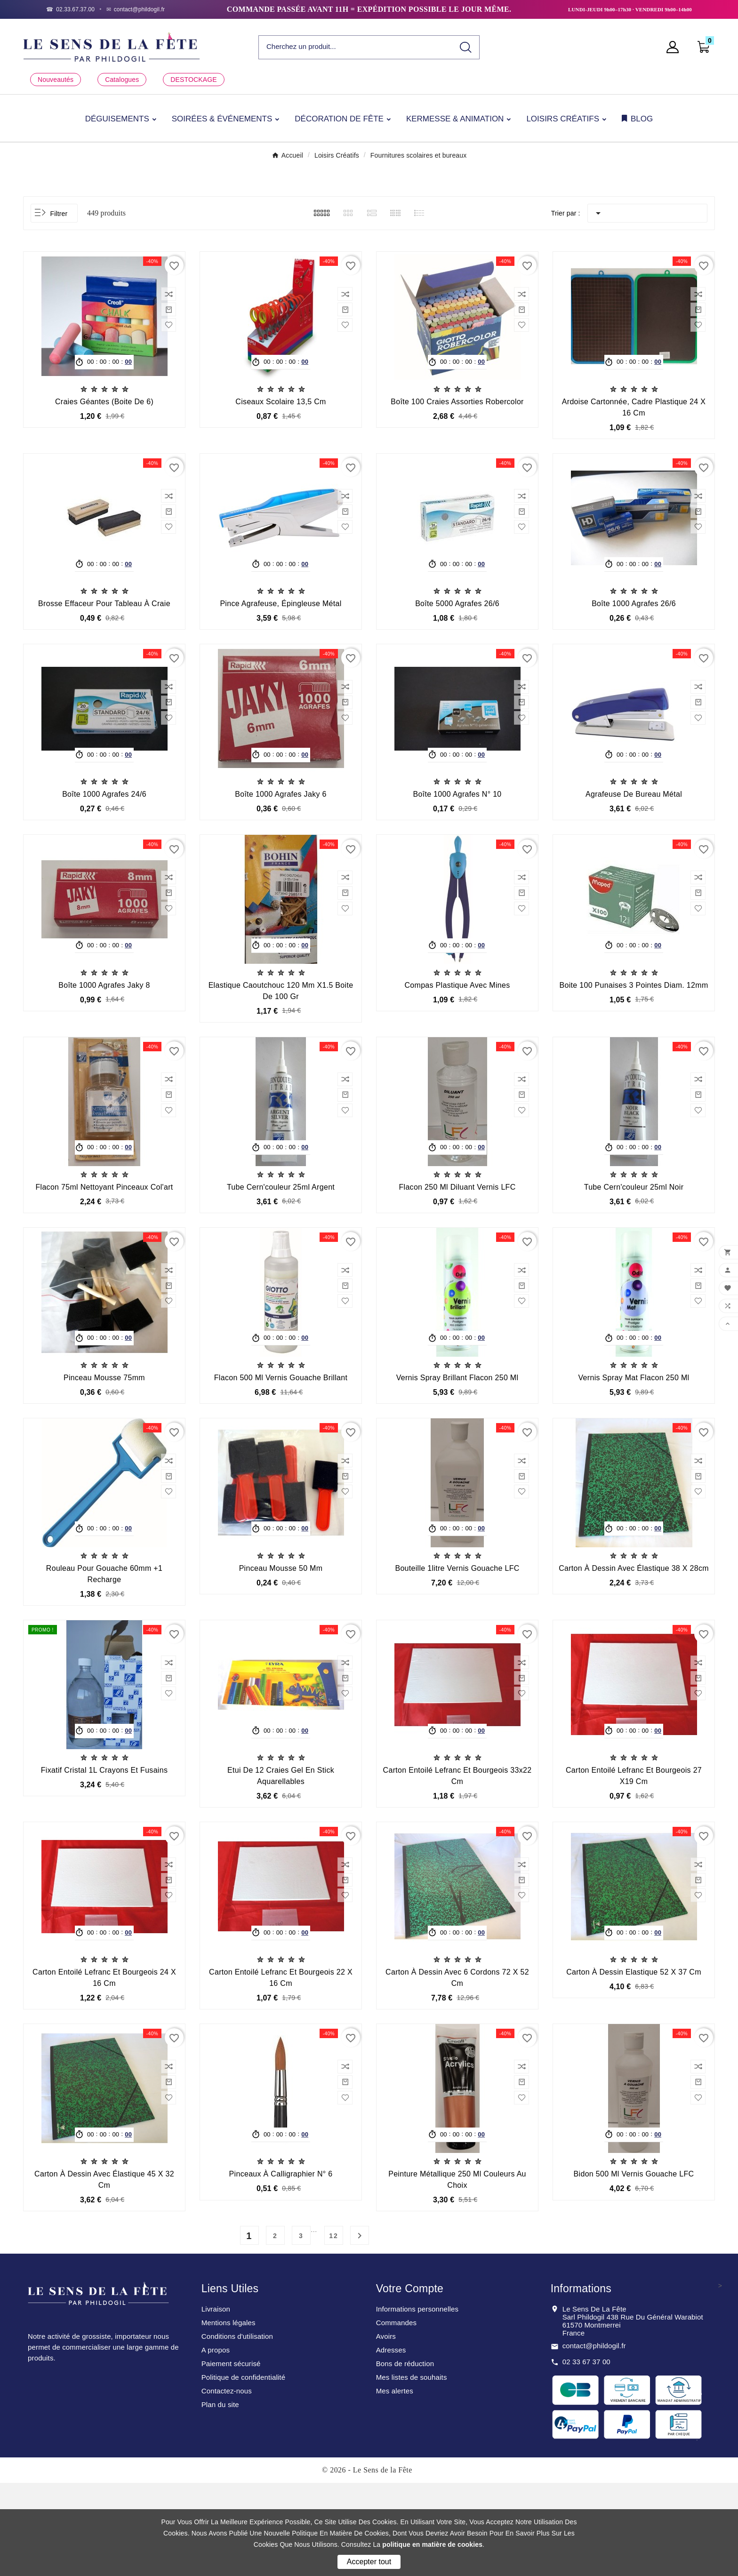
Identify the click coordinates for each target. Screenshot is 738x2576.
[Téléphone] (70, 9)
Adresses (391, 2443)
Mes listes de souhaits (411, 2470)
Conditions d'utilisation (237, 2429)
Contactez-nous (226, 2484)
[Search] (466, 47)
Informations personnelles (417, 2402)
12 (333, 2329)
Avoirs (386, 2429)
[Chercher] (355, 47)
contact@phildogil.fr (594, 2439)
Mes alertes (394, 2484)
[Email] (135, 9)
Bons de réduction (405, 2457)
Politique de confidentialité (243, 2470)
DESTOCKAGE (193, 79)
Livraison (215, 2402)
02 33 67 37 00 (586, 2455)
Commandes (396, 2416)
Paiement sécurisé (231, 2457)
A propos (215, 2443)
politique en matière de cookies (432, 2544)
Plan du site (220, 2498)
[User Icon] (675, 47)
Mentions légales (228, 2416)
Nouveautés (55, 79)
